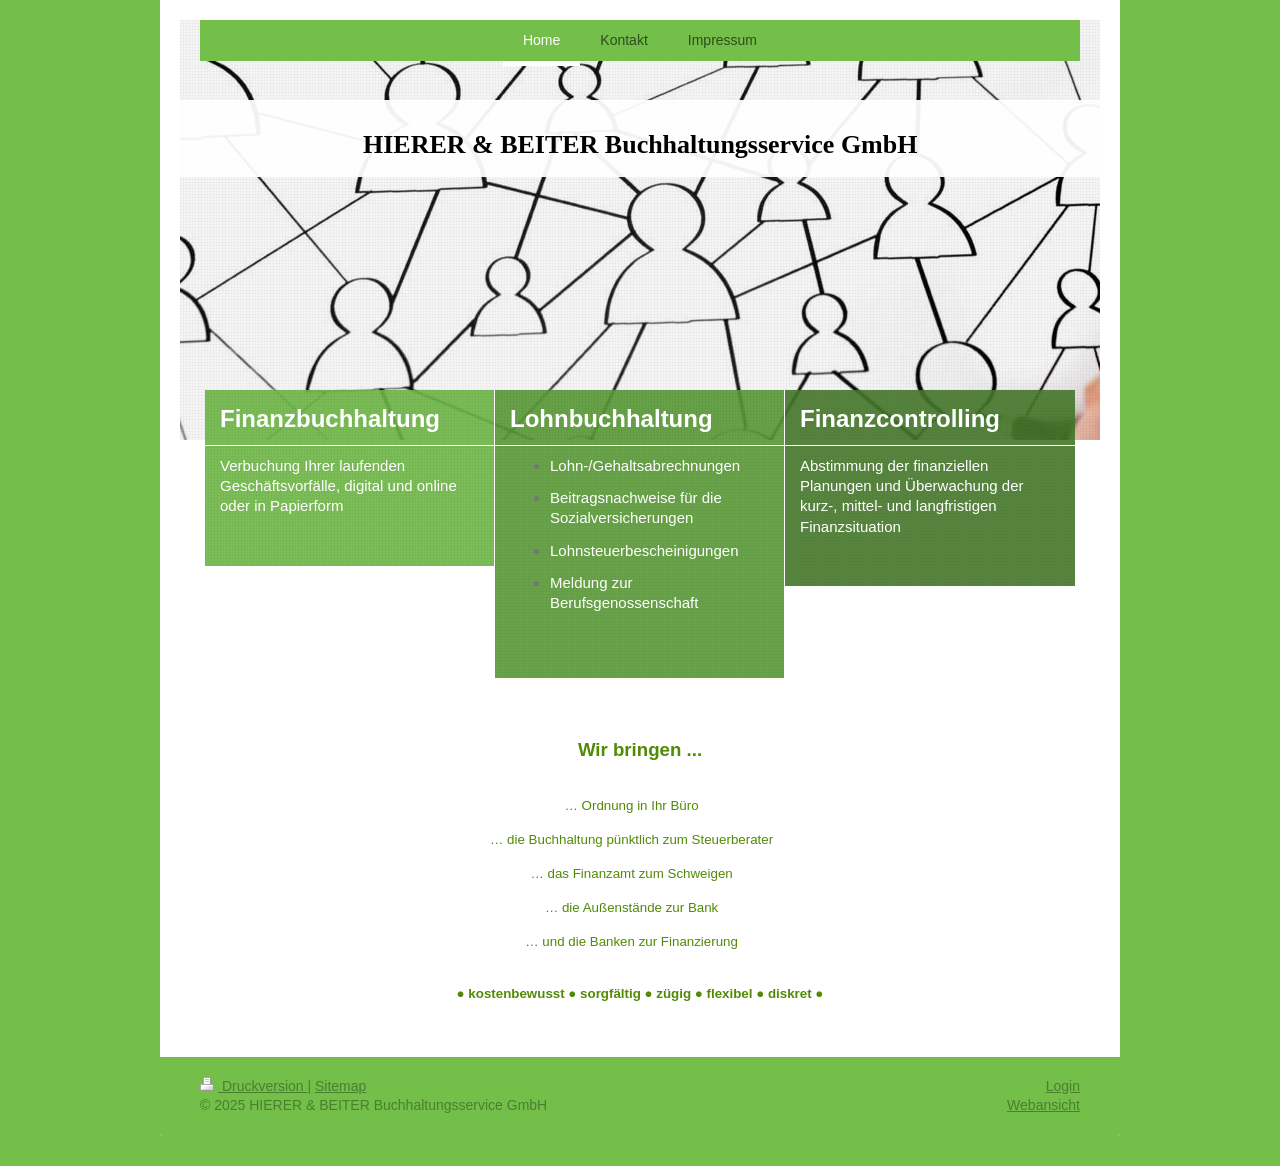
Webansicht (1043, 1105)
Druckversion (253, 1086)
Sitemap (340, 1086)
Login (1063, 1086)
